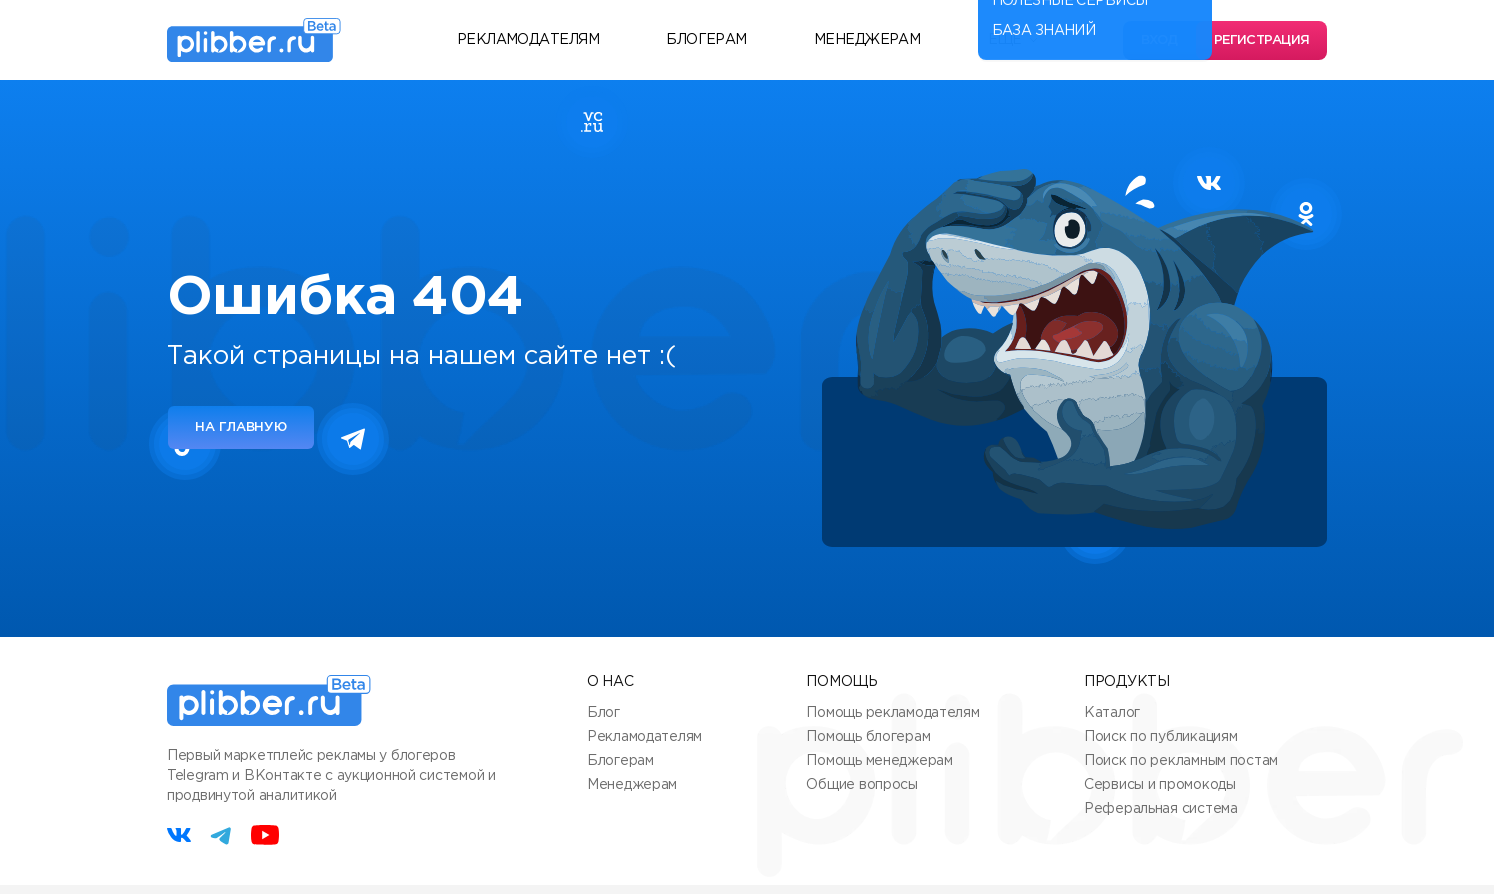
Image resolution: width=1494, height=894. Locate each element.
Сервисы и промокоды (1160, 785)
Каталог (1112, 713)
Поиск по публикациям (1160, 737)
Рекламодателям (528, 40)
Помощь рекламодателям (892, 713)
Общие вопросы (861, 785)
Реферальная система (1161, 809)
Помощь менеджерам (879, 761)
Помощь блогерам (868, 737)
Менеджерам (867, 40)
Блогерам (706, 40)
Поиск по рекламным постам (1181, 761)
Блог (603, 713)
